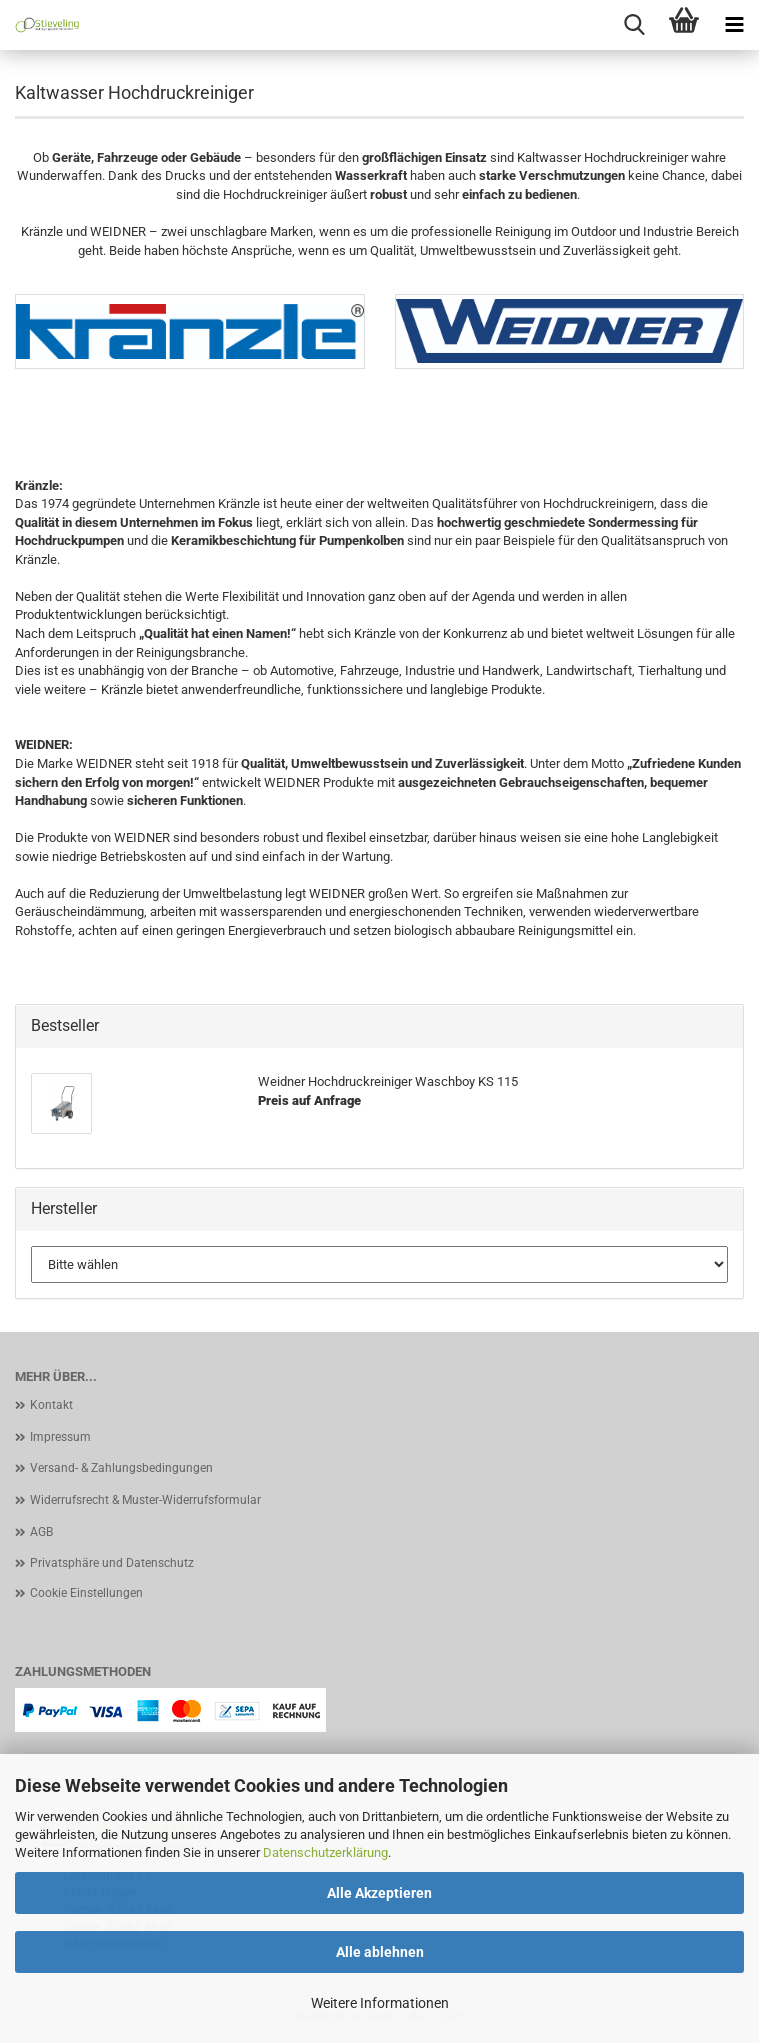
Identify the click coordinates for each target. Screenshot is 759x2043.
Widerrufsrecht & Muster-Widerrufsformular (145, 1500)
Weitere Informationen (380, 2003)
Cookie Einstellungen (86, 1593)
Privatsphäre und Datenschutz (112, 1563)
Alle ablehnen (380, 1952)
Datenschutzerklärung (325, 1852)
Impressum (60, 1437)
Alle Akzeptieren (379, 1893)
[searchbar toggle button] (634, 25)
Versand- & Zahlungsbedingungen (121, 1468)
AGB (41, 1532)
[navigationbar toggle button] (734, 25)
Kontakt (51, 1405)
